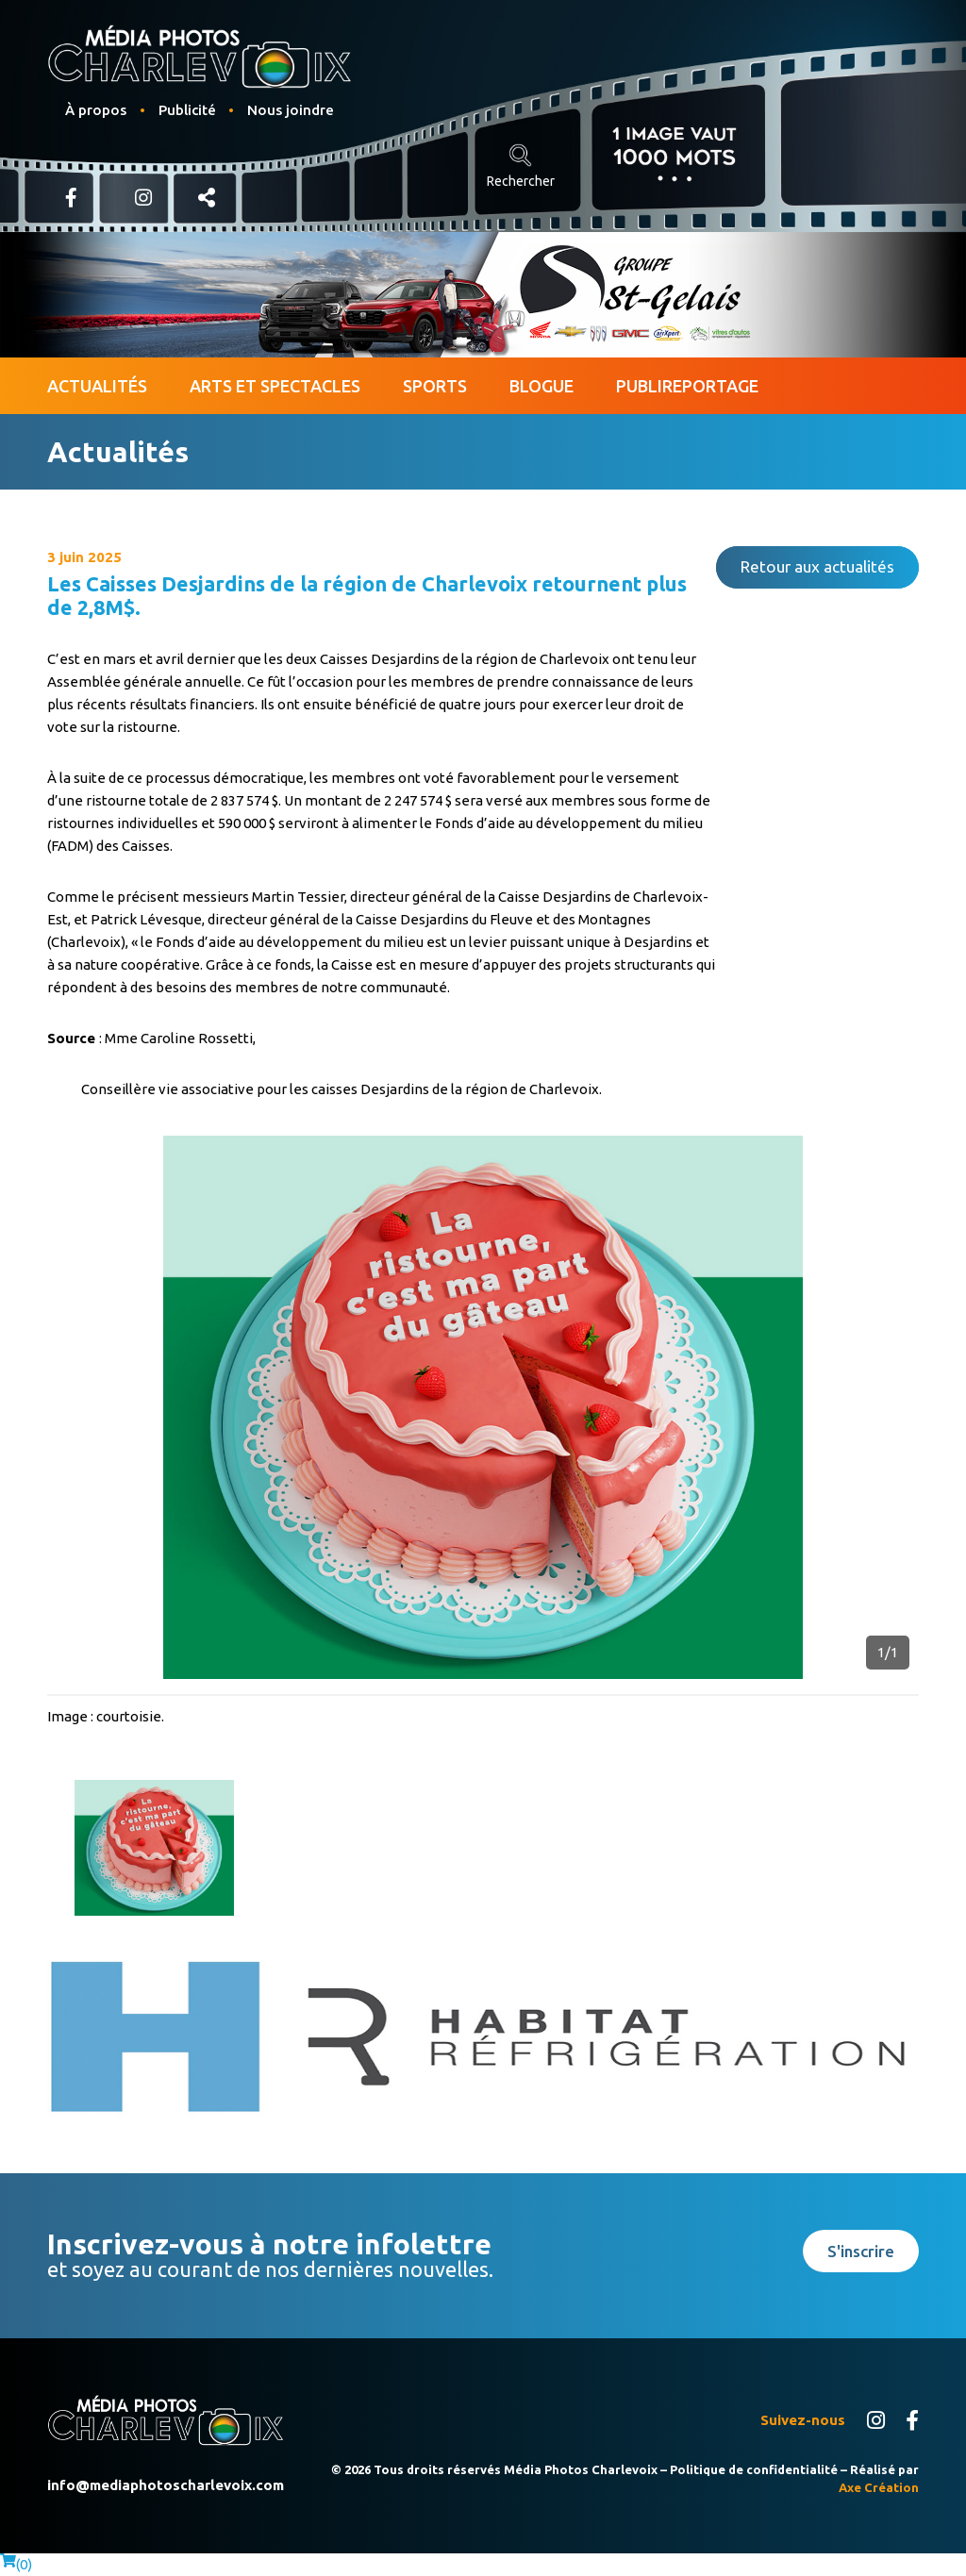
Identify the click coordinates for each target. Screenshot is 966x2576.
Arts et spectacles (275, 385)
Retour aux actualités (817, 566)
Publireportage (687, 385)
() (16, 2564)
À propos (95, 110)
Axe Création (879, 2487)
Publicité (187, 110)
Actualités (97, 385)
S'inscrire (860, 2251)
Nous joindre (290, 110)
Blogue (541, 385)
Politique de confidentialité (754, 2469)
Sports (435, 385)
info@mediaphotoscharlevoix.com (165, 2485)
